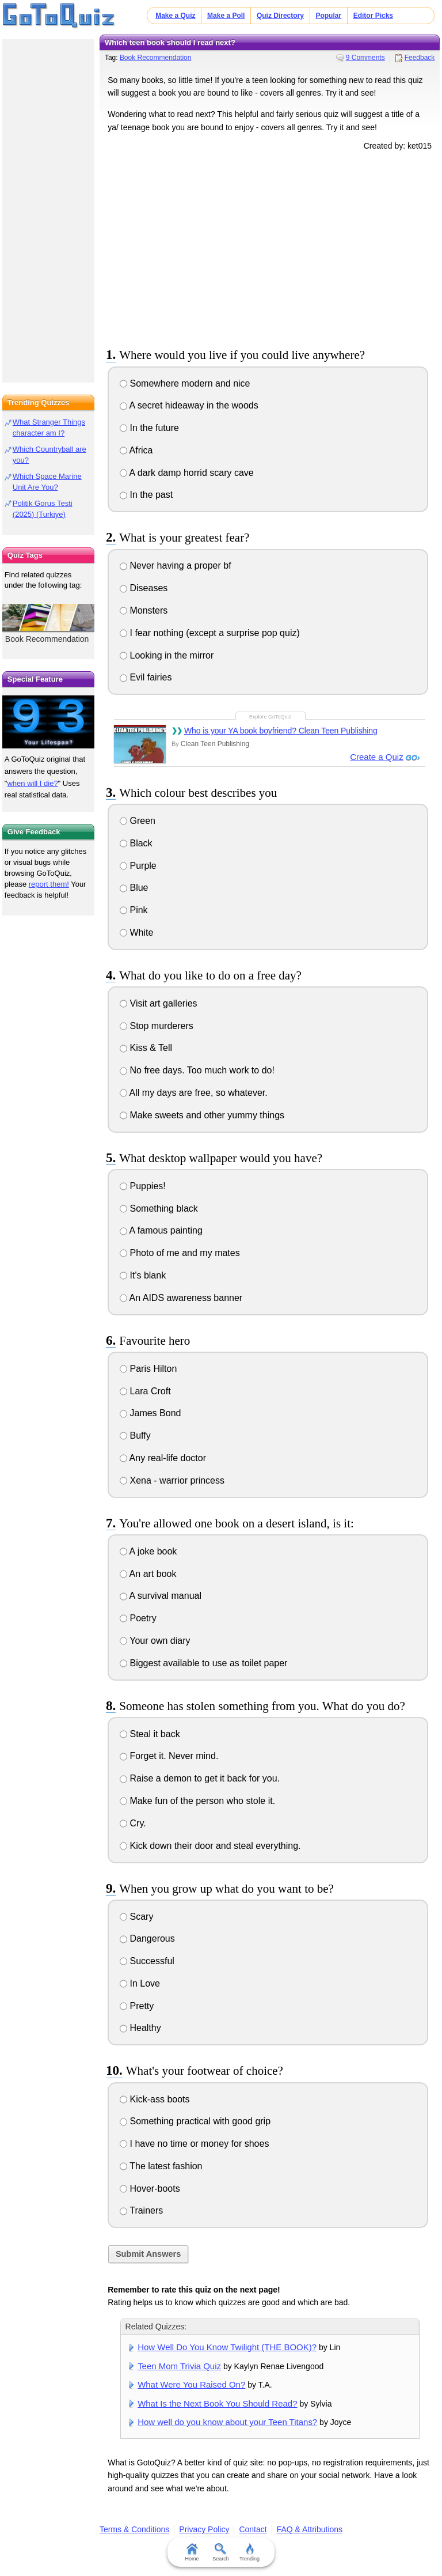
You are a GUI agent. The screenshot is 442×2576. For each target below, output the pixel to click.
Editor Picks (373, 16)
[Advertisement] (270, 247)
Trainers (141, 2210)
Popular (328, 16)
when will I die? (32, 783)
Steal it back (150, 1734)
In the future (149, 428)
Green (137, 821)
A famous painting (161, 1230)
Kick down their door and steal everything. (210, 1846)
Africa (136, 450)
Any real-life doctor (163, 1458)
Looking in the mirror (167, 655)
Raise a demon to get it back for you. (200, 1778)
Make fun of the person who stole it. (197, 1801)
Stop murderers (156, 1026)
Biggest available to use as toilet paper (203, 1663)
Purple (138, 866)
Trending (249, 2552)
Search (221, 2552)
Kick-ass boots (154, 2099)
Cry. (133, 1823)
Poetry (138, 1618)
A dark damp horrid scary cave (187, 473)
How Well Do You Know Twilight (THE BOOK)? (227, 2347)
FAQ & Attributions (309, 2529)
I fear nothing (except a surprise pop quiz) (210, 633)
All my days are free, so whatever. (194, 1093)
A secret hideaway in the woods (189, 405)
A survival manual (160, 1596)
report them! (49, 884)
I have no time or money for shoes (194, 2143)
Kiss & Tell (146, 1048)
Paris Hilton (148, 1369)
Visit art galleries (158, 1003)
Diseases (143, 588)
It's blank (143, 1275)
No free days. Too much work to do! (197, 1070)
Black (136, 843)
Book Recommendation (156, 58)
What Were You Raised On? (191, 2384)
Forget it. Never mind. (169, 1756)
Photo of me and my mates (180, 1253)
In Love (140, 1983)
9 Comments (365, 58)
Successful (147, 1961)
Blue (134, 887)
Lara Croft (145, 1391)
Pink (134, 910)
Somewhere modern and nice (185, 383)
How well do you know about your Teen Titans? (227, 2422)
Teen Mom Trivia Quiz (179, 2366)
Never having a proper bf (175, 565)
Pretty (137, 2006)
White (136, 932)
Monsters (143, 610)
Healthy (140, 2028)
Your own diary (155, 1641)
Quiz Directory (280, 16)
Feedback (420, 58)
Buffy (135, 1435)
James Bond (150, 1413)
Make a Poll (226, 16)
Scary (136, 1916)
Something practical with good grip (195, 2121)
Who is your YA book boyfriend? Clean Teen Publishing (281, 730)
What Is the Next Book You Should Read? (217, 2403)
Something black (159, 1208)
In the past (146, 495)
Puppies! (143, 1186)
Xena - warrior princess (172, 1480)
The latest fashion (161, 2166)
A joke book (148, 1551)
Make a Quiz (175, 16)
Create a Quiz (376, 757)
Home (192, 2552)
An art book (148, 1574)
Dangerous (147, 1938)
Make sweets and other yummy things (202, 1115)
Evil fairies (146, 677)
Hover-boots (150, 2188)
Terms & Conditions (134, 2529)
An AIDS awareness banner (181, 1298)
